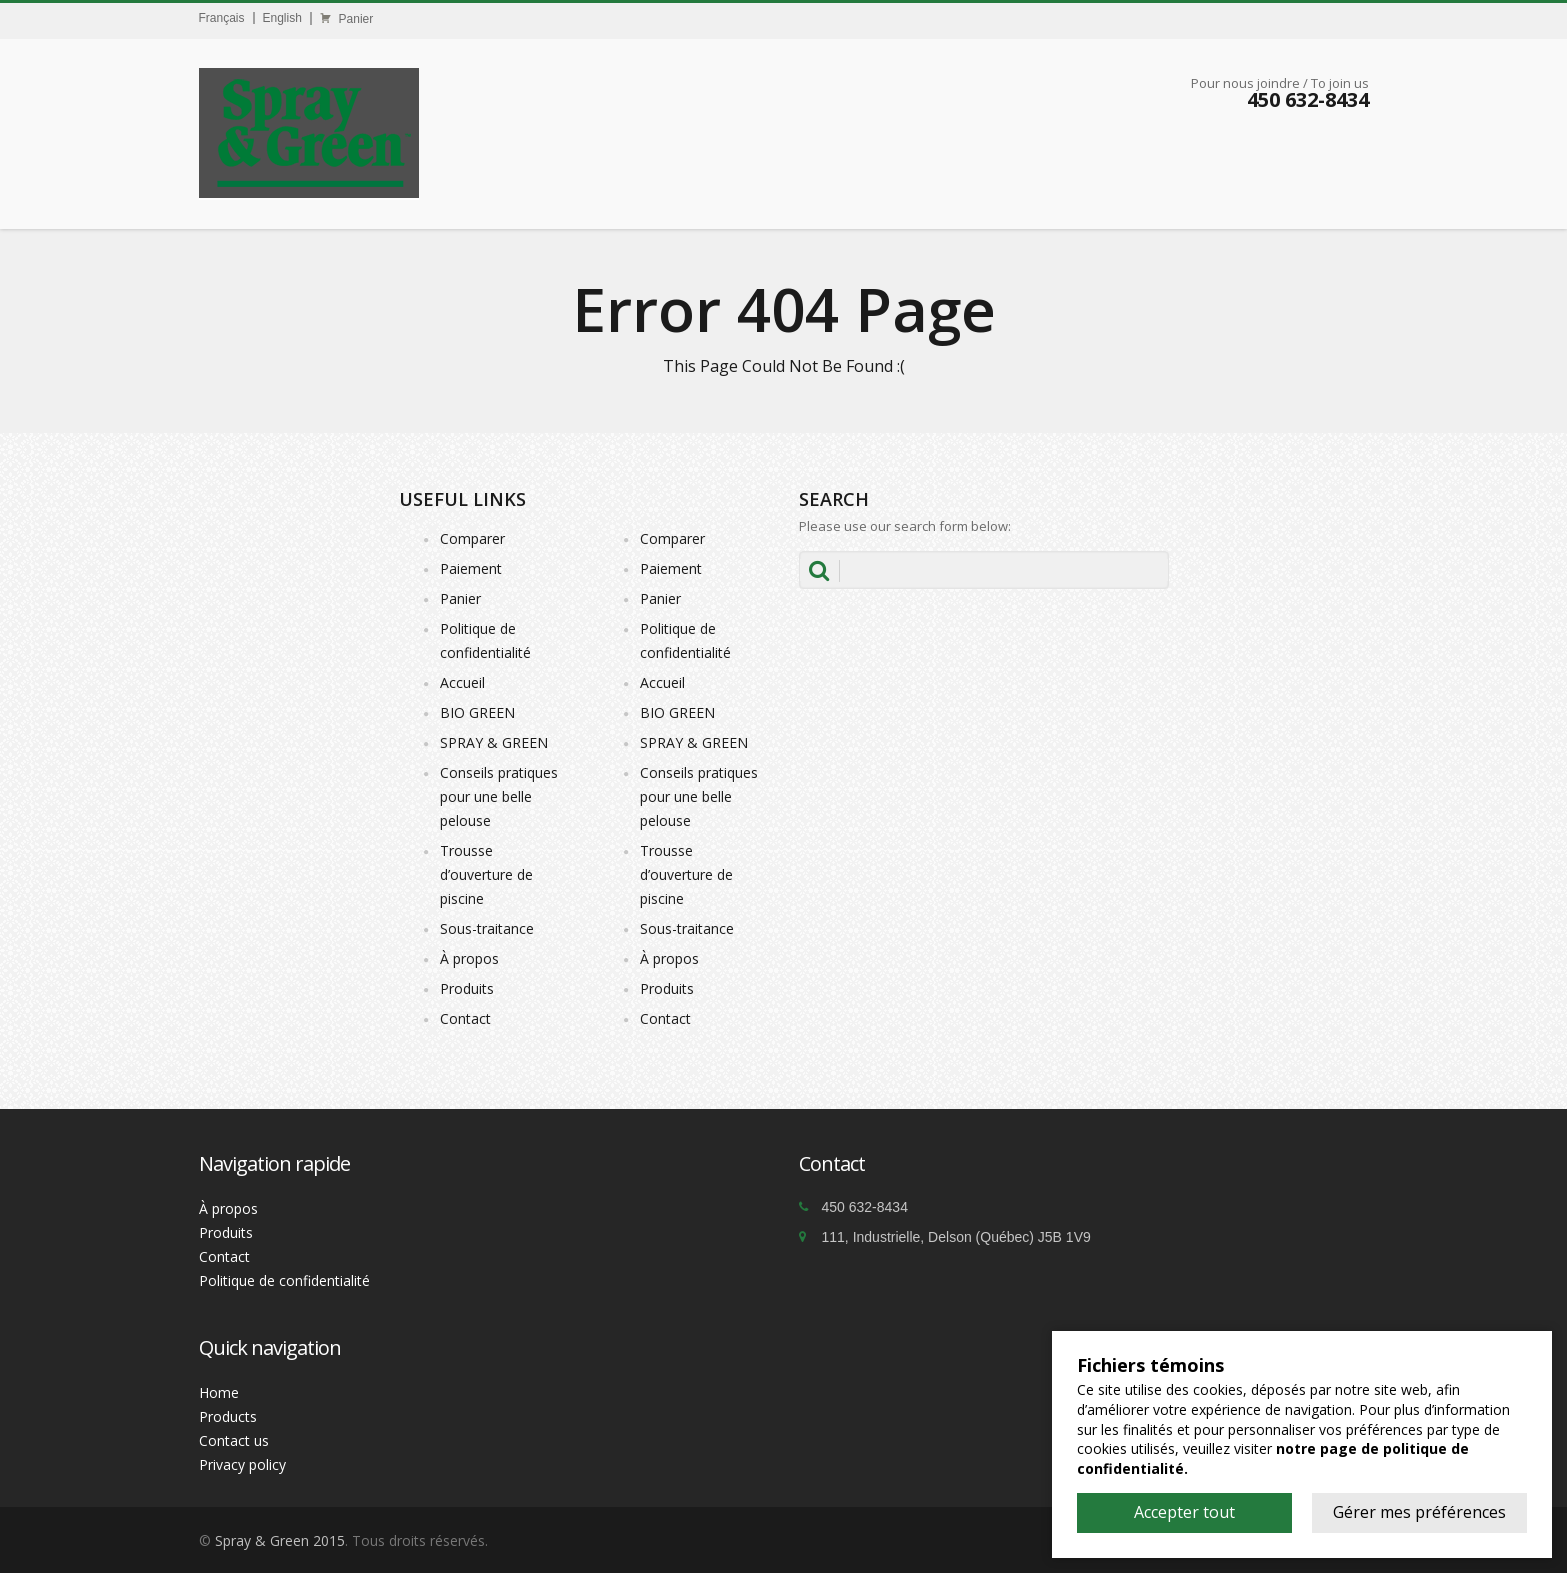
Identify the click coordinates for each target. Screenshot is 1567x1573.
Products (228, 1416)
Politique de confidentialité (284, 1280)
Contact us (234, 1440)
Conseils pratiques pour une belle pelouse (499, 796)
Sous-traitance (487, 928)
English (282, 18)
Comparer (472, 538)
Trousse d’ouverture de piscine (486, 874)
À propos (469, 958)
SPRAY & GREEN (494, 742)
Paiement (471, 568)
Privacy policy (242, 1464)
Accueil (462, 682)
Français (222, 18)
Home (219, 1392)
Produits (467, 988)
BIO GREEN (477, 712)
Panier (346, 19)
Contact (465, 1018)
